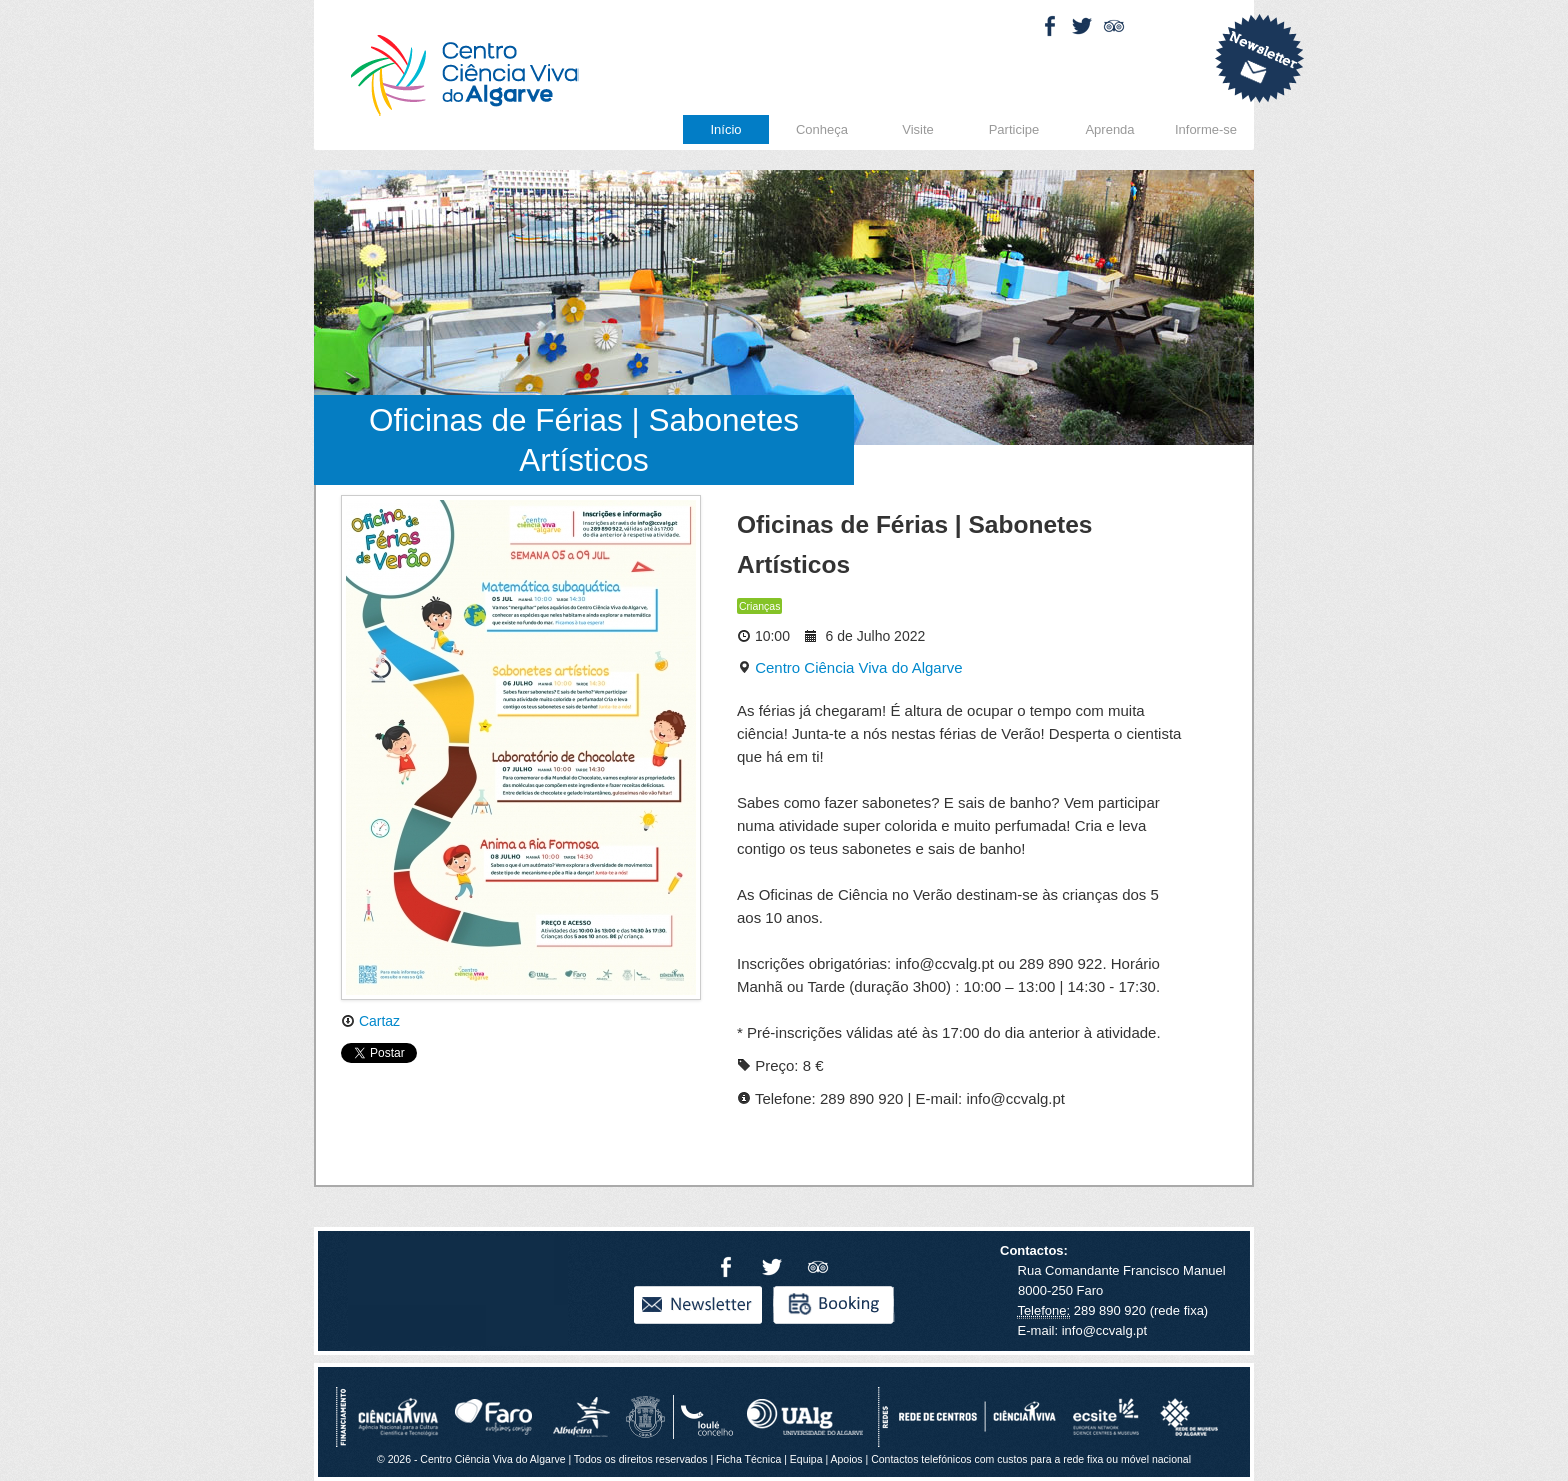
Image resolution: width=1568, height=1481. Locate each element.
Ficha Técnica (748, 1459)
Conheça (822, 129)
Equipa (806, 1459)
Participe (1014, 129)
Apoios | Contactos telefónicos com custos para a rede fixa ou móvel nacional (1010, 1459)
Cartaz (370, 1021)
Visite (918, 129)
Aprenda (1109, 129)
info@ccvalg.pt (1102, 1330)
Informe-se (1206, 129)
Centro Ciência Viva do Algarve (850, 667)
